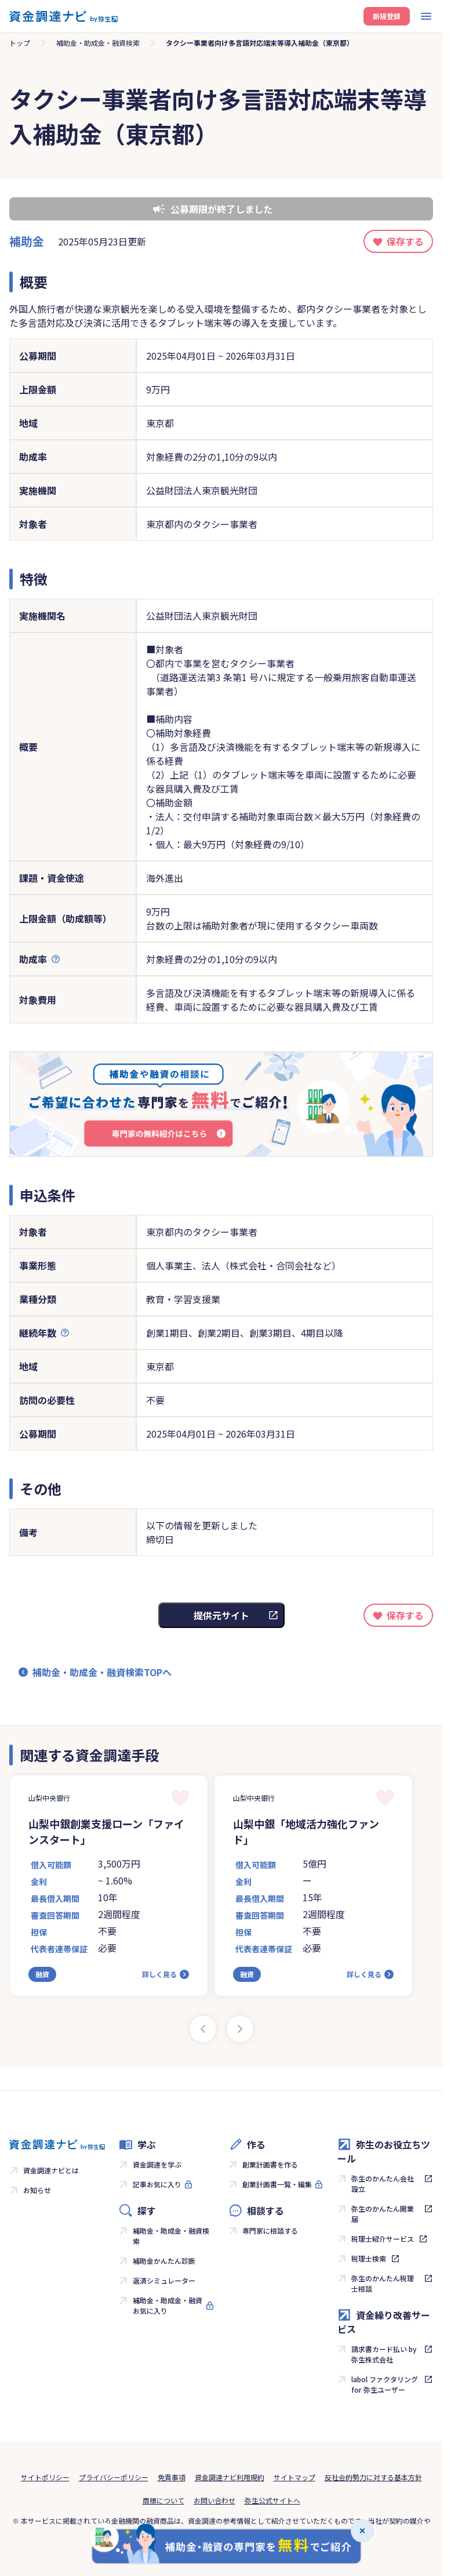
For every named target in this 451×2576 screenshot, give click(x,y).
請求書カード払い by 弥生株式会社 (384, 2354)
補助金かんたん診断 (164, 2261)
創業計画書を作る (270, 2164)
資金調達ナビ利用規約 (229, 2477)
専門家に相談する (270, 2230)
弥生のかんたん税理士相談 (382, 2283)
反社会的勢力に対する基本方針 (373, 2477)
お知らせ (37, 2190)
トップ (19, 43)
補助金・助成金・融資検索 (98, 43)
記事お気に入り (157, 2184)
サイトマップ (294, 2477)
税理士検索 (368, 2258)
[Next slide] (240, 2029)
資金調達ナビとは (51, 2170)
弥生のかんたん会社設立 (382, 2183)
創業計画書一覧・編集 (277, 2184)
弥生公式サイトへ (272, 2500)
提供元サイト (221, 1615)
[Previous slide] (203, 2029)
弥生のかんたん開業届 (382, 2214)
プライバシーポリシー (113, 2477)
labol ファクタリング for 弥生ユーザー (384, 2384)
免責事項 (172, 2477)
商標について (163, 2500)
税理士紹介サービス (382, 2239)
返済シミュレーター (164, 2280)
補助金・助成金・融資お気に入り (167, 2305)
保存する (405, 241)
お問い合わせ (214, 2500)
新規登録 (387, 16)
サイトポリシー (45, 2477)
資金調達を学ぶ (157, 2164)
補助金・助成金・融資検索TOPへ (102, 1672)
